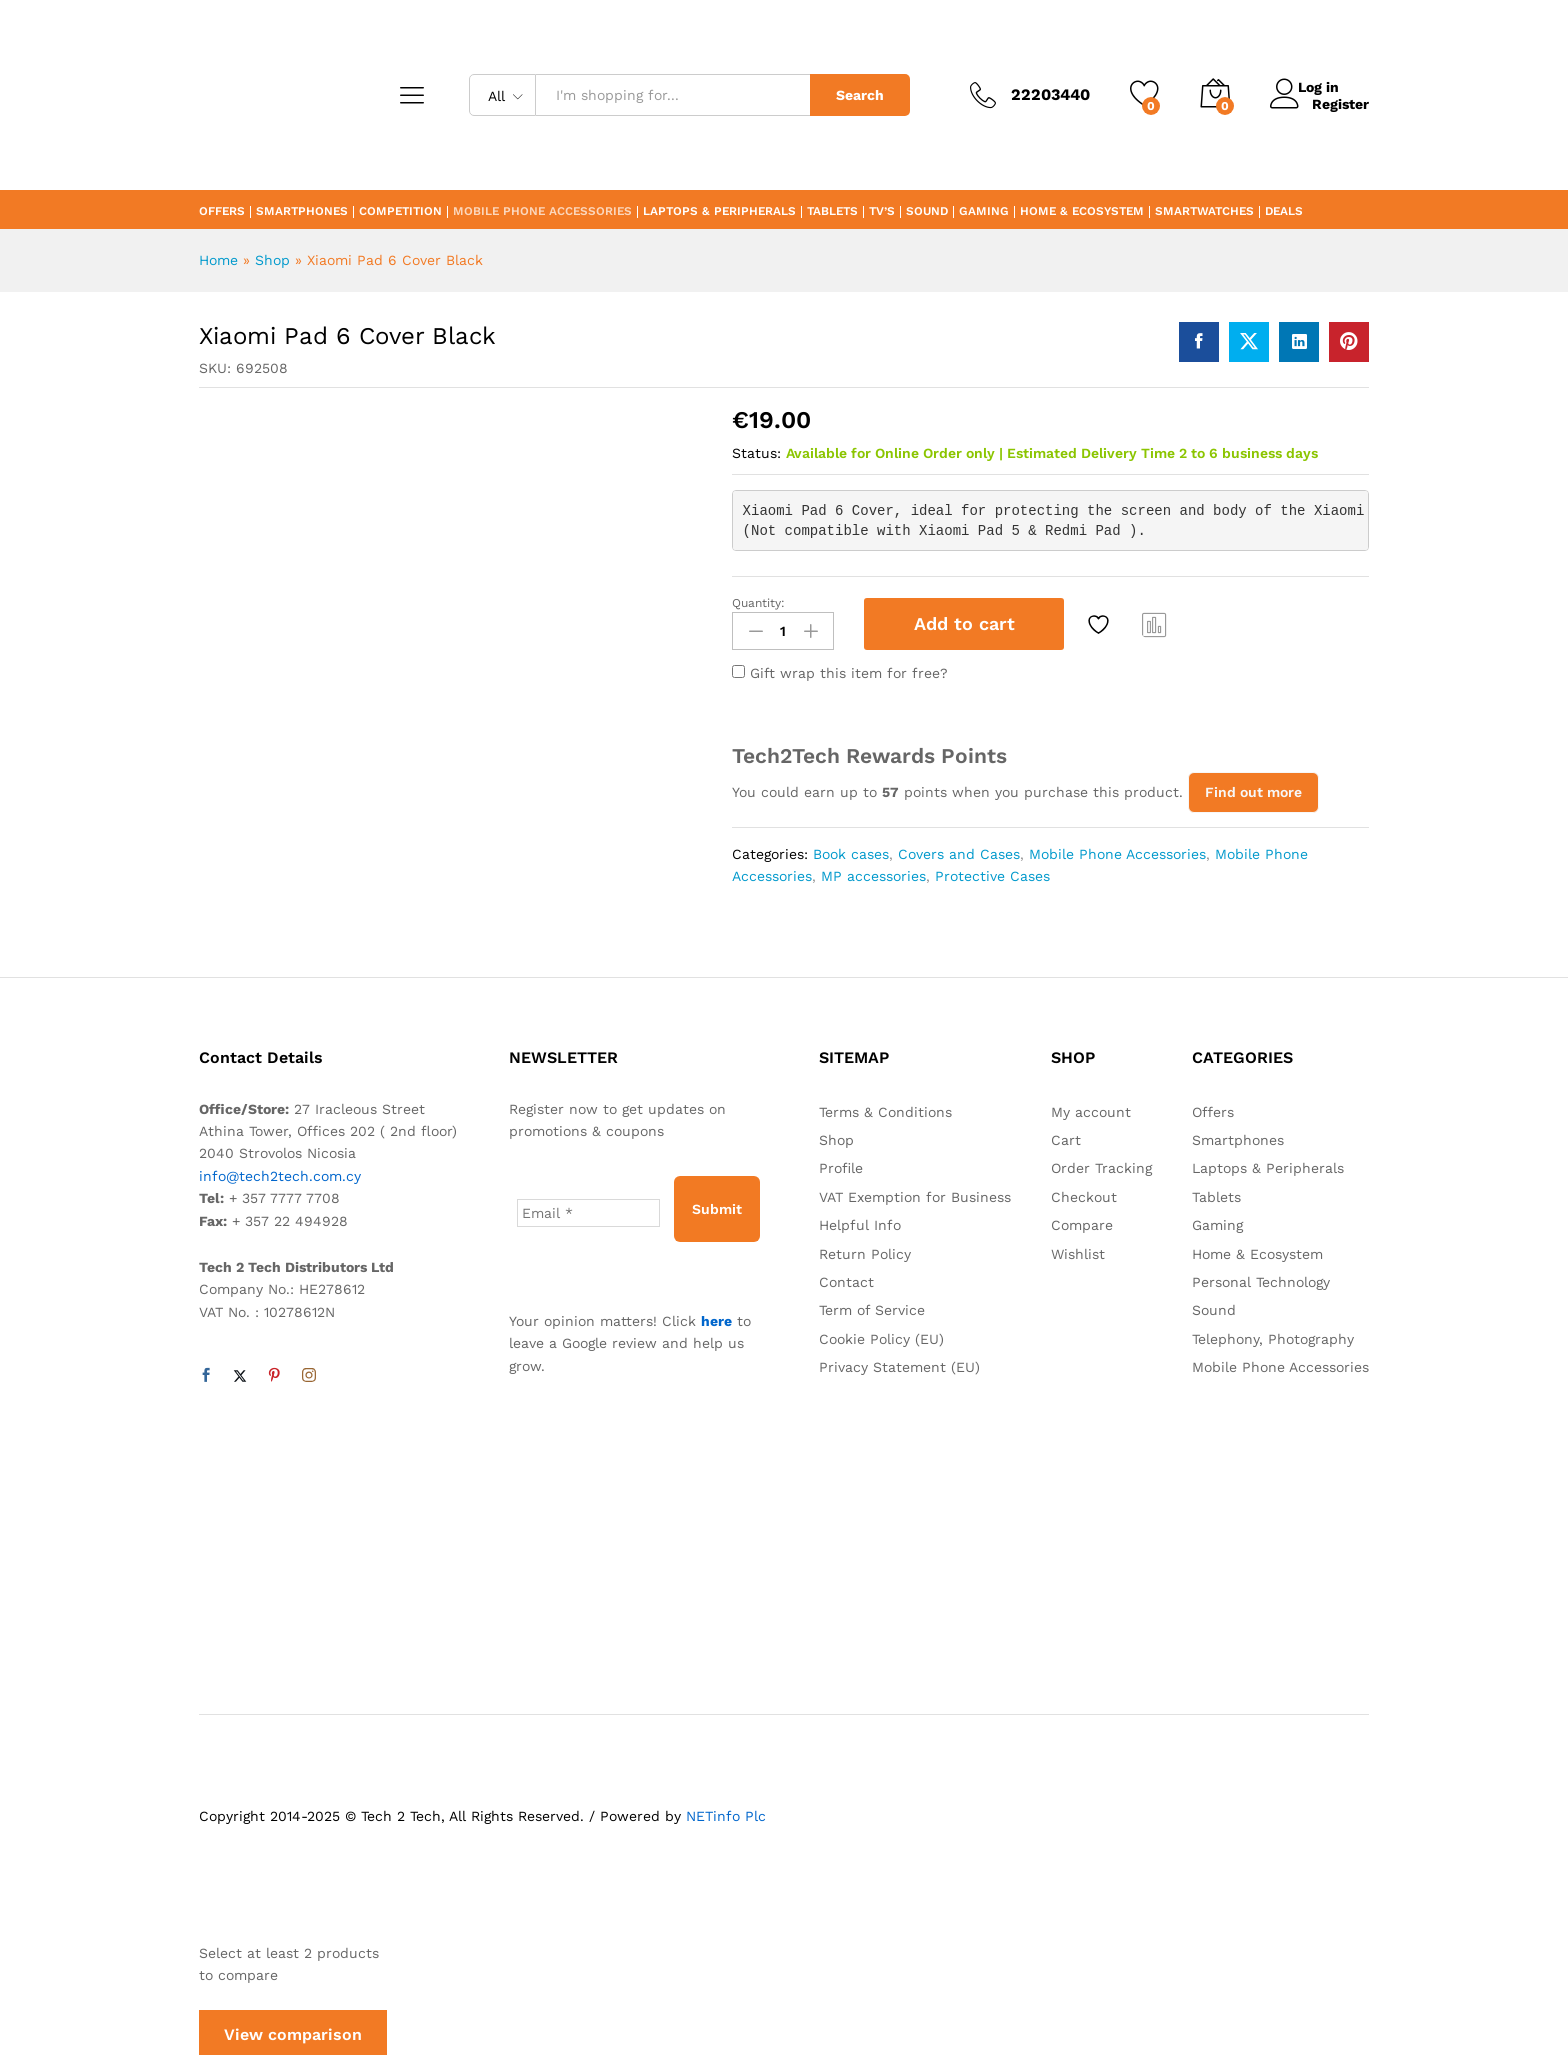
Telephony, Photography (1273, 1334)
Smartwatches (1204, 212)
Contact (846, 1277)
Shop (272, 260)
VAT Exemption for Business (915, 1192)
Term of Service (872, 1305)
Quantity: (758, 603)
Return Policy (865, 1248)
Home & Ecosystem (1082, 212)
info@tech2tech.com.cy (280, 1171)
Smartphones (302, 212)
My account (1091, 1107)
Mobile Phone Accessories (542, 212)
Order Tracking (1101, 1163)
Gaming (984, 212)
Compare (1155, 624)
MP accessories (873, 871)
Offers (222, 212)
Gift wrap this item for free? (840, 668)
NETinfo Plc (726, 1811)
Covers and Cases (959, 849)
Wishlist (1078, 1248)
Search (860, 95)
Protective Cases (992, 871)
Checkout (1084, 1192)
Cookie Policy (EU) (881, 1334)
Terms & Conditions (885, 1107)
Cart (1066, 1135)
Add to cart (964, 623)
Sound (927, 212)
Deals (1284, 212)
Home (218, 260)
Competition (400, 212)
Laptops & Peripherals (719, 212)
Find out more (1253, 787)
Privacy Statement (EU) (899, 1362)
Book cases (851, 849)
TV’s (882, 212)
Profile (841, 1163)
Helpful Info (860, 1220)
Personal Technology (1261, 1277)
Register (1340, 103)
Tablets (832, 212)
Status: (756, 453)
